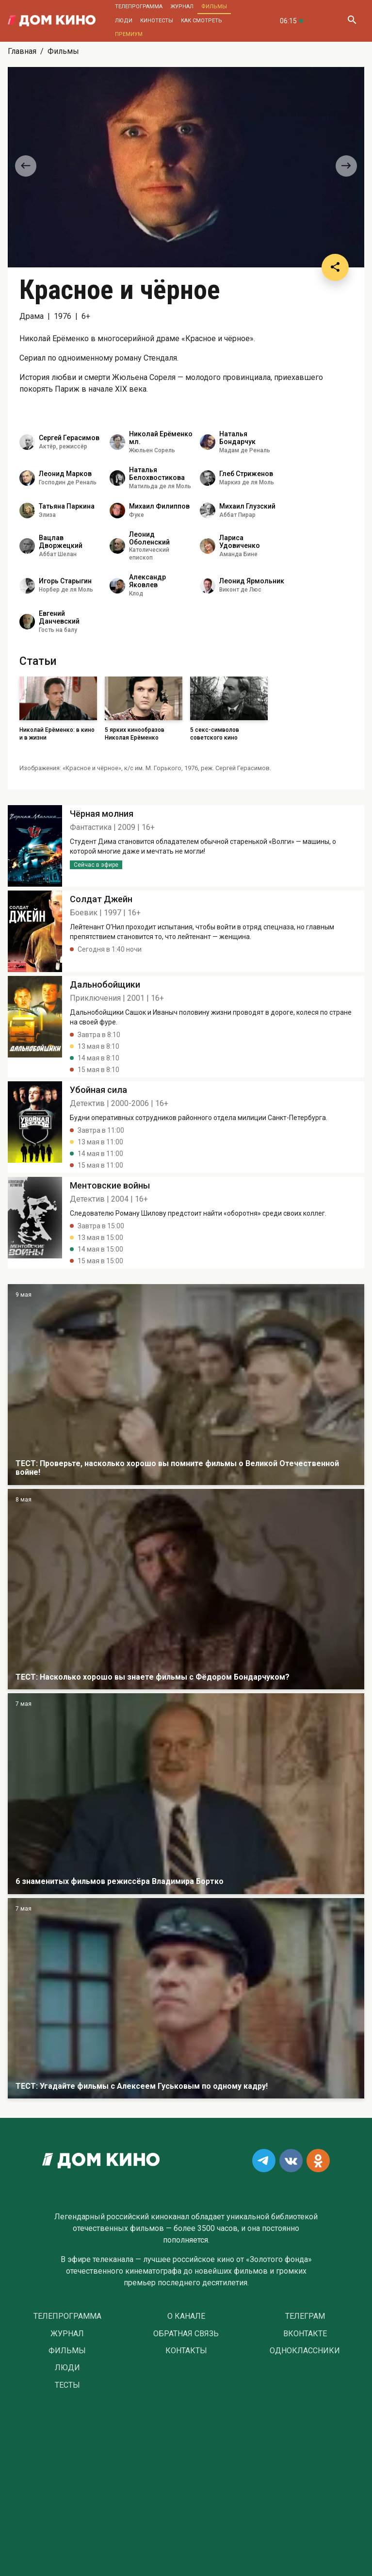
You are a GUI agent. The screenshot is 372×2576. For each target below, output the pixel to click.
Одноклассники (305, 2350)
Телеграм (305, 2316)
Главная (22, 51)
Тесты (67, 2385)
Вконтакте (305, 2333)
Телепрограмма (138, 6)
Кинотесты (156, 20)
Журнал (182, 6)
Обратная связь (186, 2333)
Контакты (186, 2350)
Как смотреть (201, 20)
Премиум (129, 34)
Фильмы (214, 6)
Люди (123, 20)
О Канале (186, 2316)
